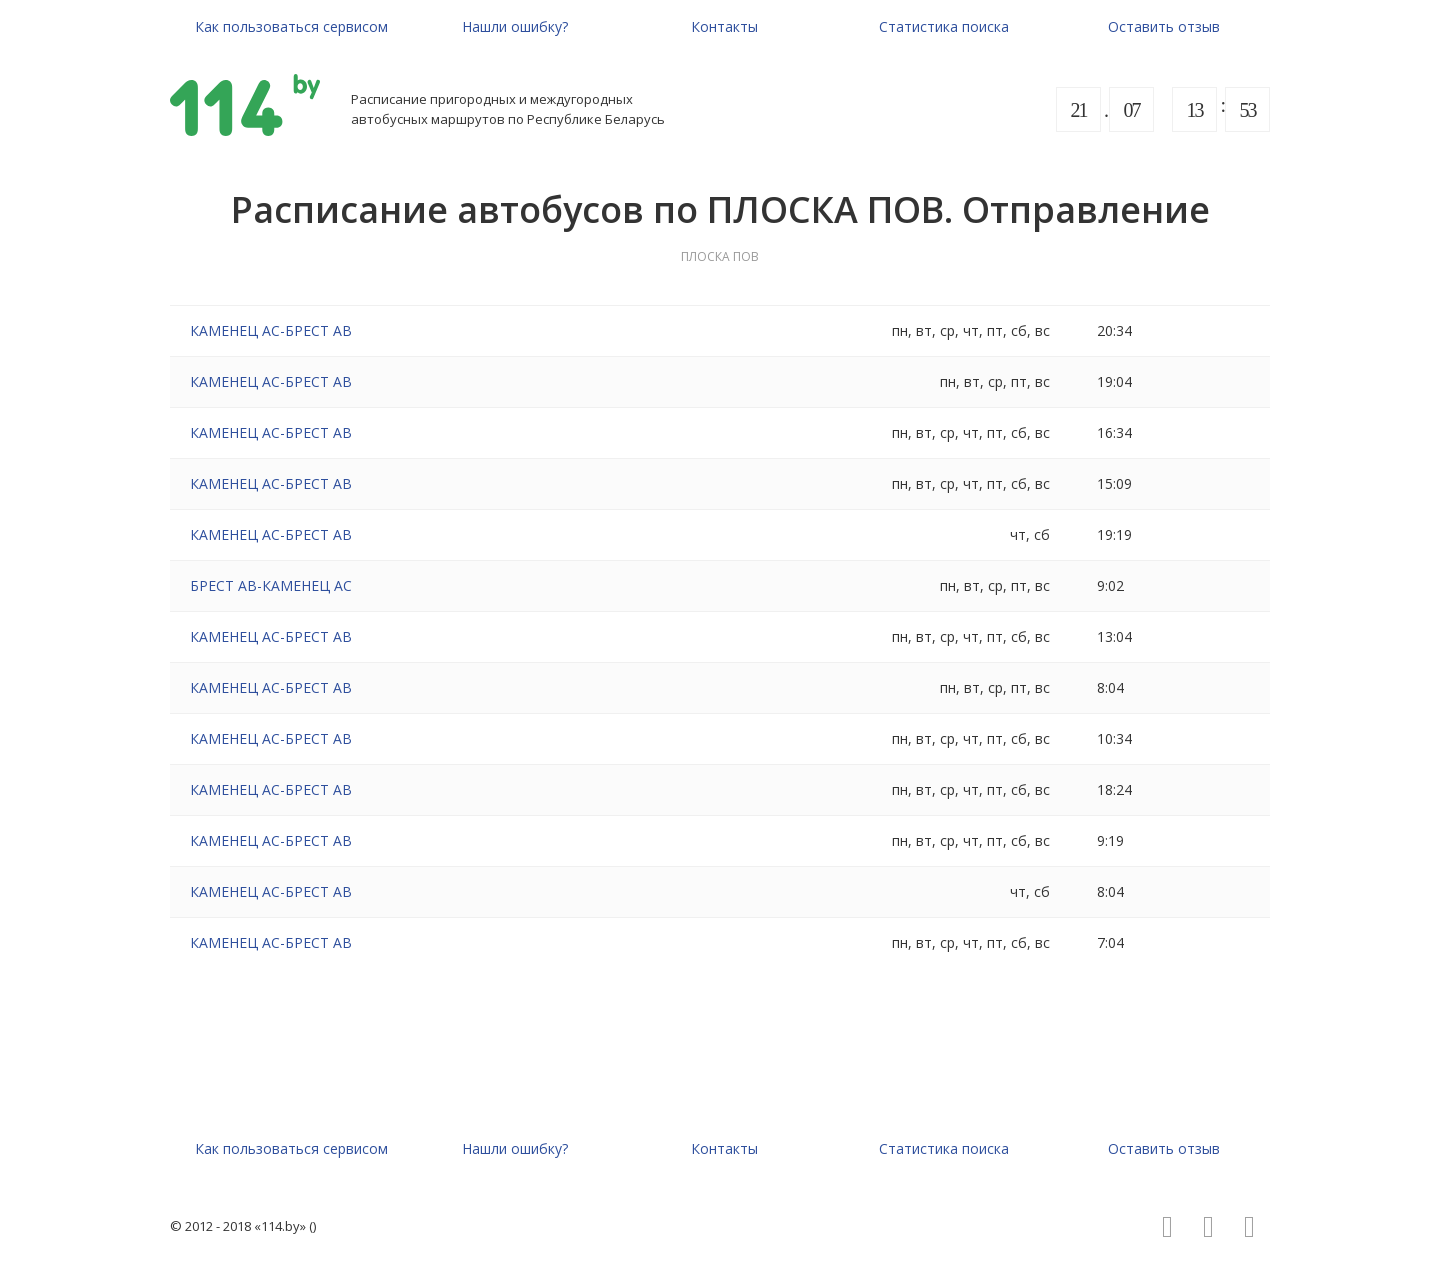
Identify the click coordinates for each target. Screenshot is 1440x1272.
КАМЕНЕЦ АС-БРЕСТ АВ (271, 330)
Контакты (724, 26)
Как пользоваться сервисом (291, 26)
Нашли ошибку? (515, 26)
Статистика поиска (944, 26)
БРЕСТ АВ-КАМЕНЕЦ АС (271, 585)
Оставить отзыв (1164, 26)
